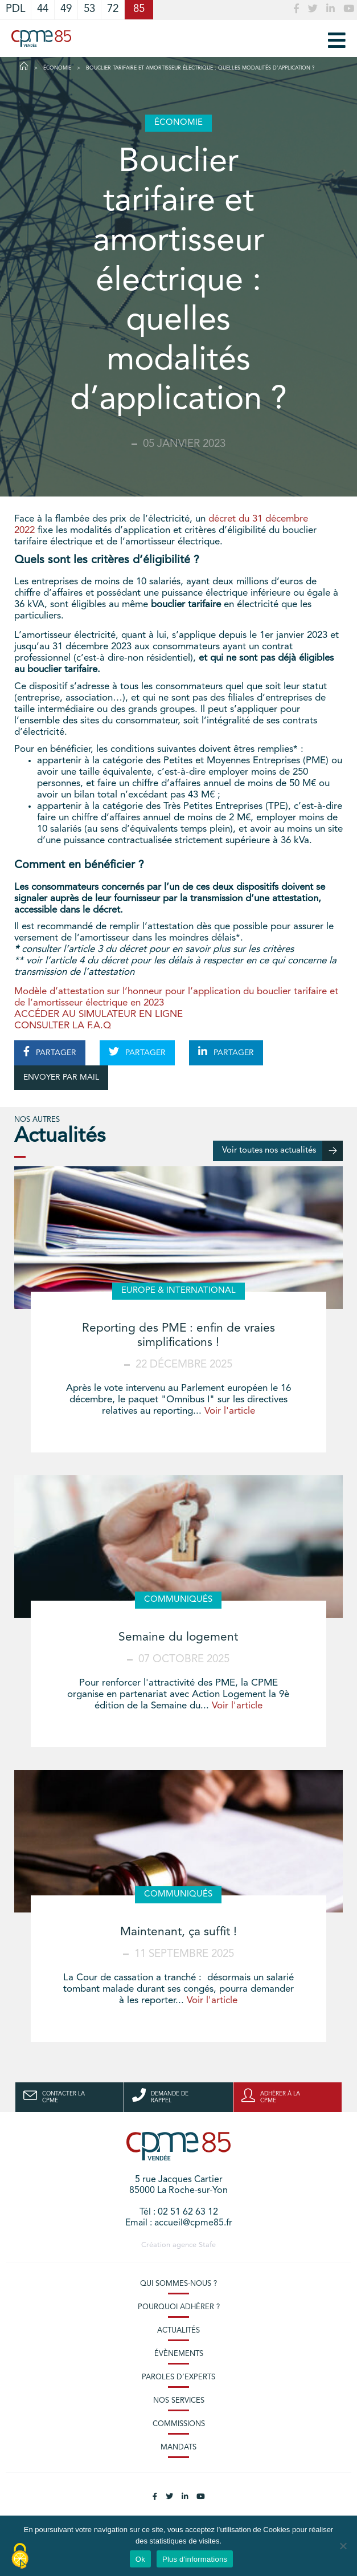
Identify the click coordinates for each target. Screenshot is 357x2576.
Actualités (178, 2330)
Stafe (207, 2245)
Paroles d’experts (178, 2377)
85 (139, 9)
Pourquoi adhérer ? (179, 2307)
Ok (140, 2559)
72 (112, 9)
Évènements (178, 2354)
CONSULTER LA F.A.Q (62, 1026)
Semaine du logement (178, 1637)
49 (66, 9)
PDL (15, 9)
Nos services (178, 2400)
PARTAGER (49, 1052)
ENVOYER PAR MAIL (61, 1077)
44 (42, 9)
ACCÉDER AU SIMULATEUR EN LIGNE (98, 1014)
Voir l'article (229, 1411)
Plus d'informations (194, 2559)
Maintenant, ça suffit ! (178, 1932)
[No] (342, 2545)
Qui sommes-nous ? (178, 2284)
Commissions (179, 2424)
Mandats (178, 2447)
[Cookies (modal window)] (20, 2556)
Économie (57, 68)
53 (89, 9)
